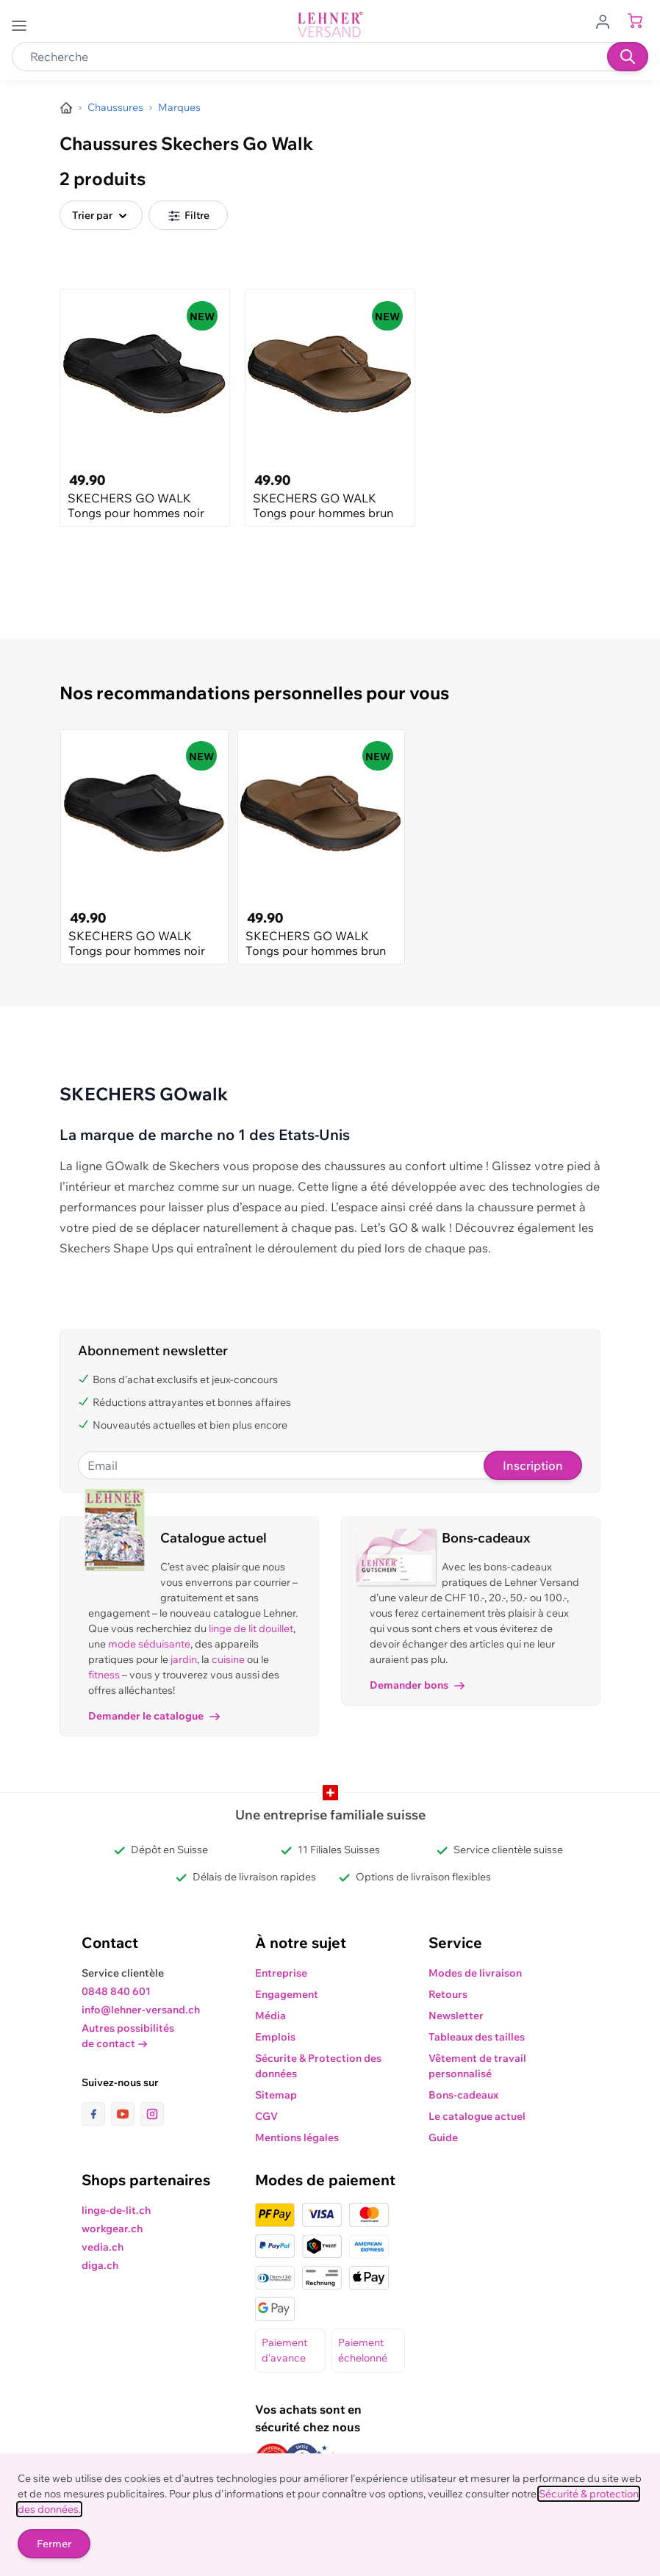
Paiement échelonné (362, 2350)
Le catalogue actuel (477, 2116)
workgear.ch (112, 2228)
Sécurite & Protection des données (318, 2066)
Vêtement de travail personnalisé (477, 2066)
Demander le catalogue (154, 1715)
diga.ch (100, 2265)
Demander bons (417, 1685)
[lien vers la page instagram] (152, 2114)
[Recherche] (627, 56)
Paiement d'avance (284, 2350)
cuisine (228, 1659)
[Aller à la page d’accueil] (66, 108)
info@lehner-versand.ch (141, 2009)
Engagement (286, 1994)
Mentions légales (297, 2137)
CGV (266, 2116)
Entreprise (281, 1973)
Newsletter (456, 2015)
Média (270, 2015)
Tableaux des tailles (476, 2036)
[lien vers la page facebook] (96, 2114)
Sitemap (276, 2094)
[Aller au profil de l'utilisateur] (607, 20)
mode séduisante (149, 1643)
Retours (447, 1994)
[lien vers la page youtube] (125, 2114)
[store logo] (330, 24)
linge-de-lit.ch (116, 2210)
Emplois (275, 2036)
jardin (184, 1659)
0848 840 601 (116, 1991)
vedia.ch (102, 2247)
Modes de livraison (475, 1973)
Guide (443, 2137)
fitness (104, 1674)
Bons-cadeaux (463, 2094)
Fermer (54, 2543)
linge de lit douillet (251, 1628)
